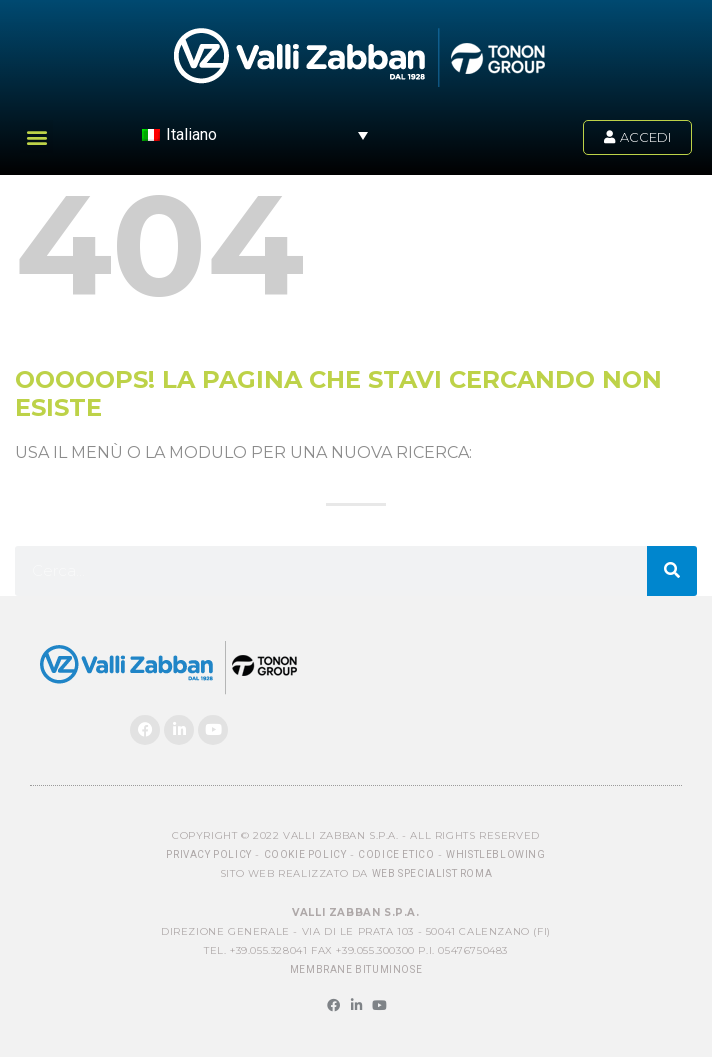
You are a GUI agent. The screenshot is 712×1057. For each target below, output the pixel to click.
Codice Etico (396, 854)
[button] (36, 136)
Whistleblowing (495, 854)
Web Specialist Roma (432, 873)
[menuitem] (255, 134)
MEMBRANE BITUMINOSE (356, 969)
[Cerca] (672, 571)
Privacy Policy (208, 854)
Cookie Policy (305, 854)
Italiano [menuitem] (191, 134)
